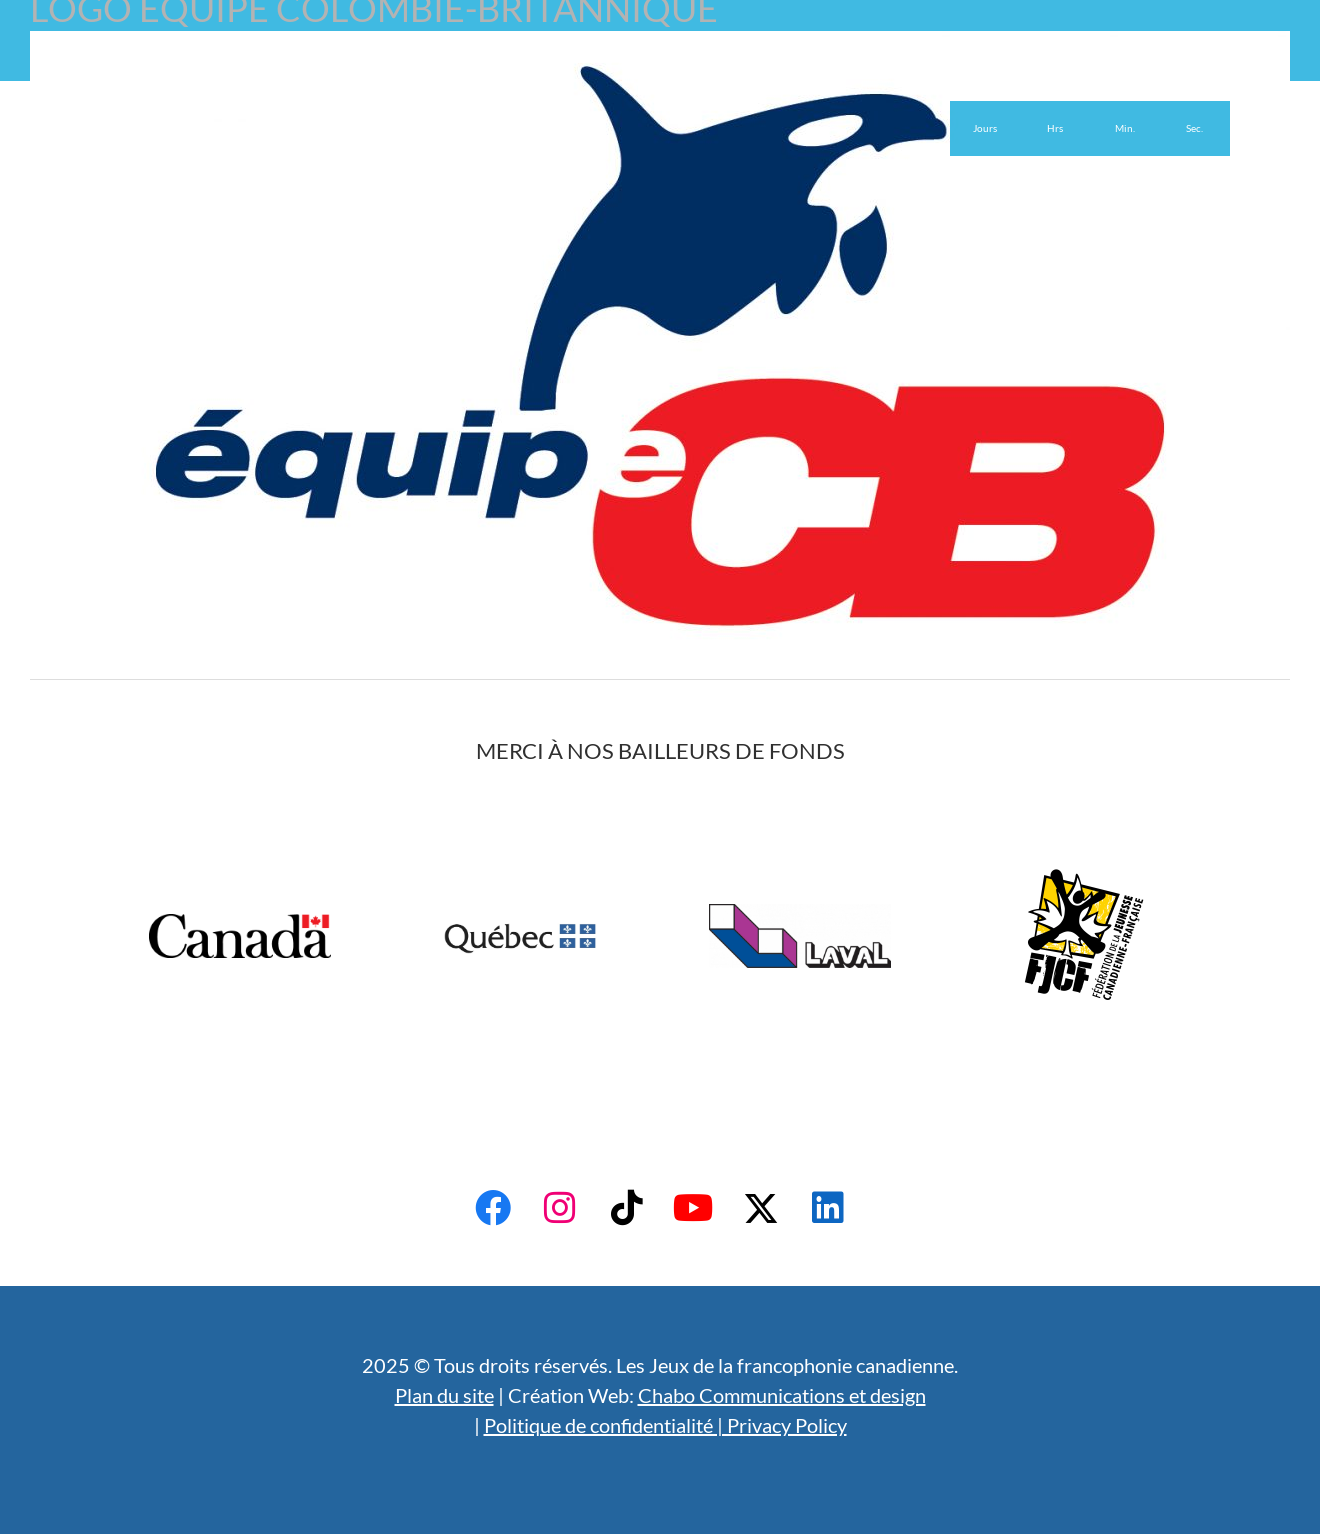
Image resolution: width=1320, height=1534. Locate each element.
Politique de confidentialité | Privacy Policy (665, 1425)
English (646, 58)
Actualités (549, 58)
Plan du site (444, 1395)
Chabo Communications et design (782, 1395)
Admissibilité (329, 58)
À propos (221, 58)
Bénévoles (442, 58)
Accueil (132, 58)
